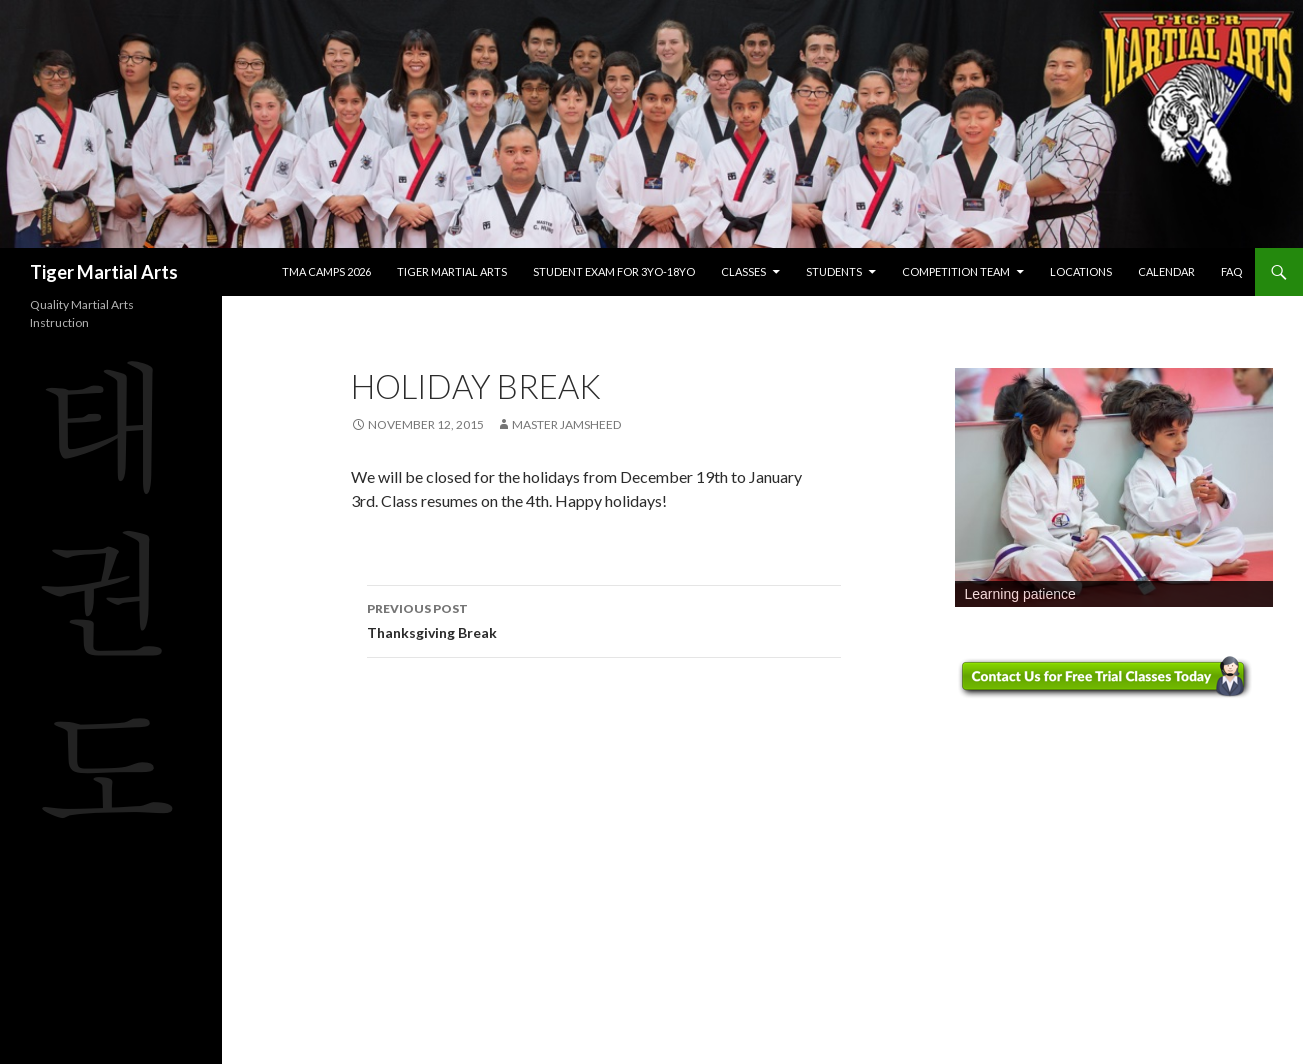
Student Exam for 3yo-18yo (614, 271)
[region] (1114, 487)
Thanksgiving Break (604, 619)
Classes (743, 271)
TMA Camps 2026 (326, 271)
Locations (1081, 271)
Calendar (1166, 271)
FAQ (1231, 271)
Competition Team (956, 271)
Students (834, 271)
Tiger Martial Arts (104, 272)
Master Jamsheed (566, 424)
